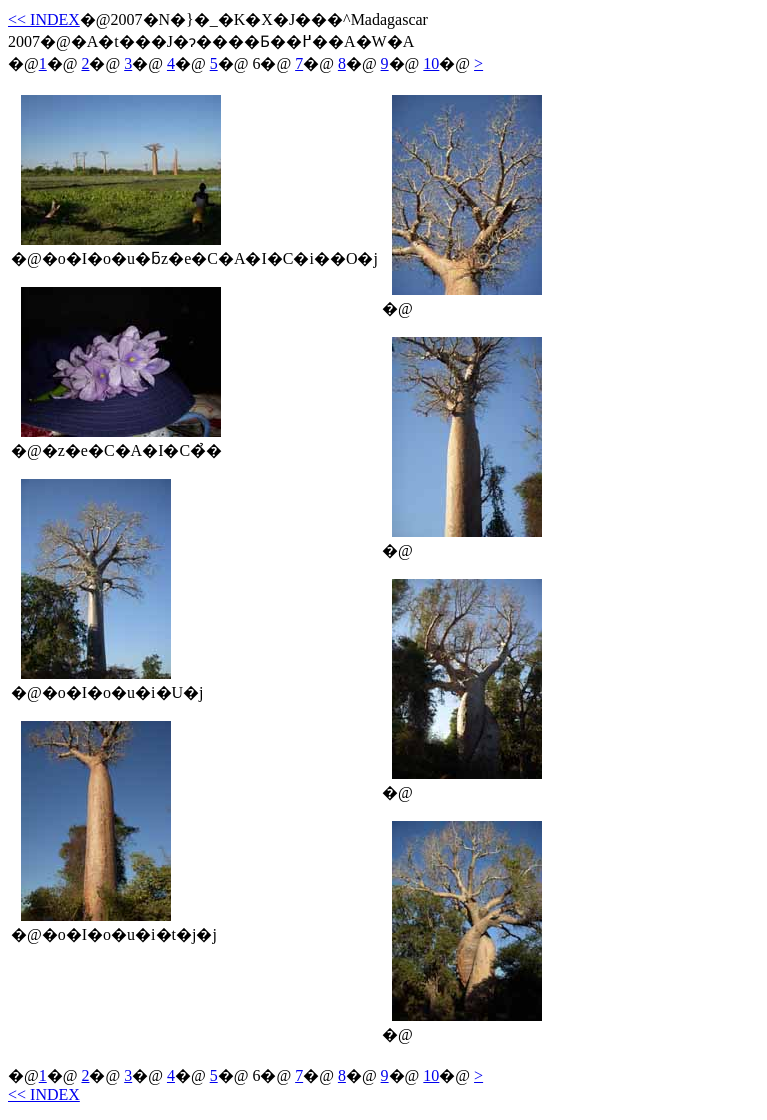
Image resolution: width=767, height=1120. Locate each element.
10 (431, 63)
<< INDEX (44, 19)
